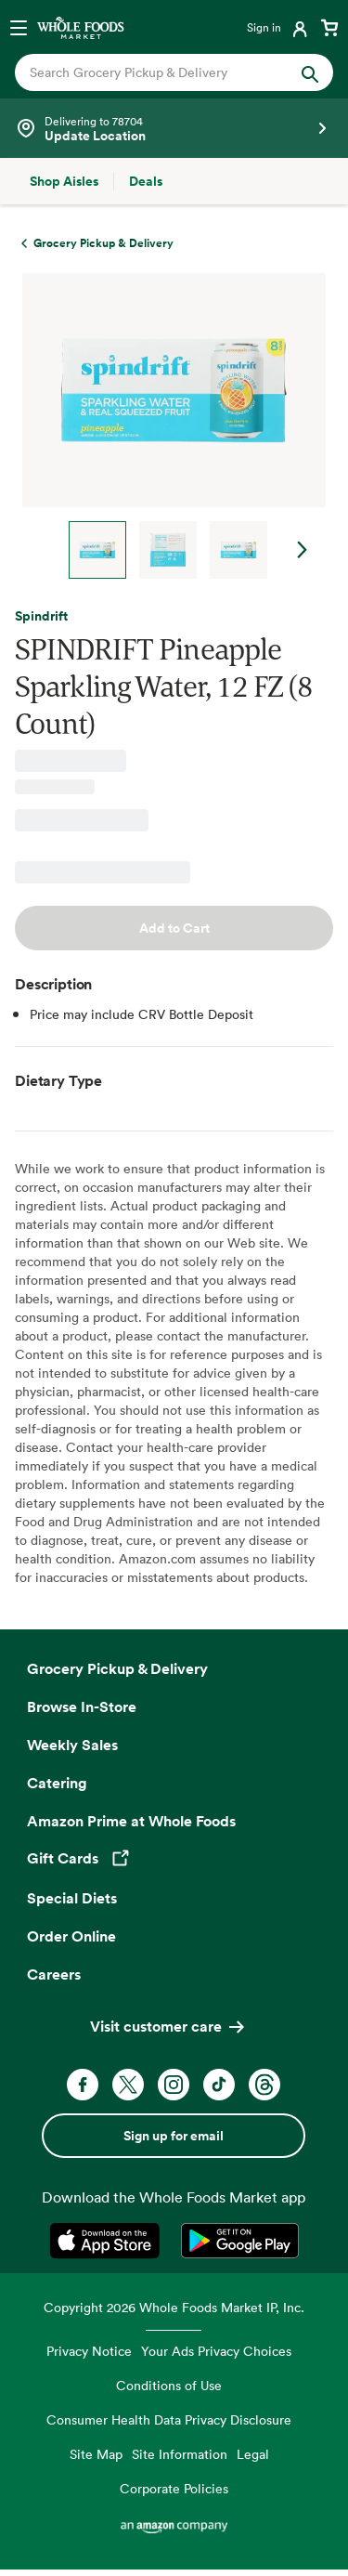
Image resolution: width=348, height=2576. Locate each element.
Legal (253, 2454)
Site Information (179, 2454)
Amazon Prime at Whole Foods (131, 1821)
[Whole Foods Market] (80, 27)
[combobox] (160, 72)
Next (302, 550)
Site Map (96, 2454)
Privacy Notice (89, 2351)
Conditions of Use (169, 2385)
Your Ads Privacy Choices (216, 2351)
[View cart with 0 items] (329, 27)
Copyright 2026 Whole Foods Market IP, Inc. (174, 2307)
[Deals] (145, 181)
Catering (57, 1782)
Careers (54, 1974)
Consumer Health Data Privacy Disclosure (168, 2419)
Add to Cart (174, 928)
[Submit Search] (310, 72)
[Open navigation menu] (18, 27)
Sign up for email (173, 2135)
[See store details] (174, 128)
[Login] (279, 27)
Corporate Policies (174, 2488)
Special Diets (72, 1898)
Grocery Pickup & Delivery (117, 1668)
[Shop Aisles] (64, 181)
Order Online (71, 1936)
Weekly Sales (72, 1744)
